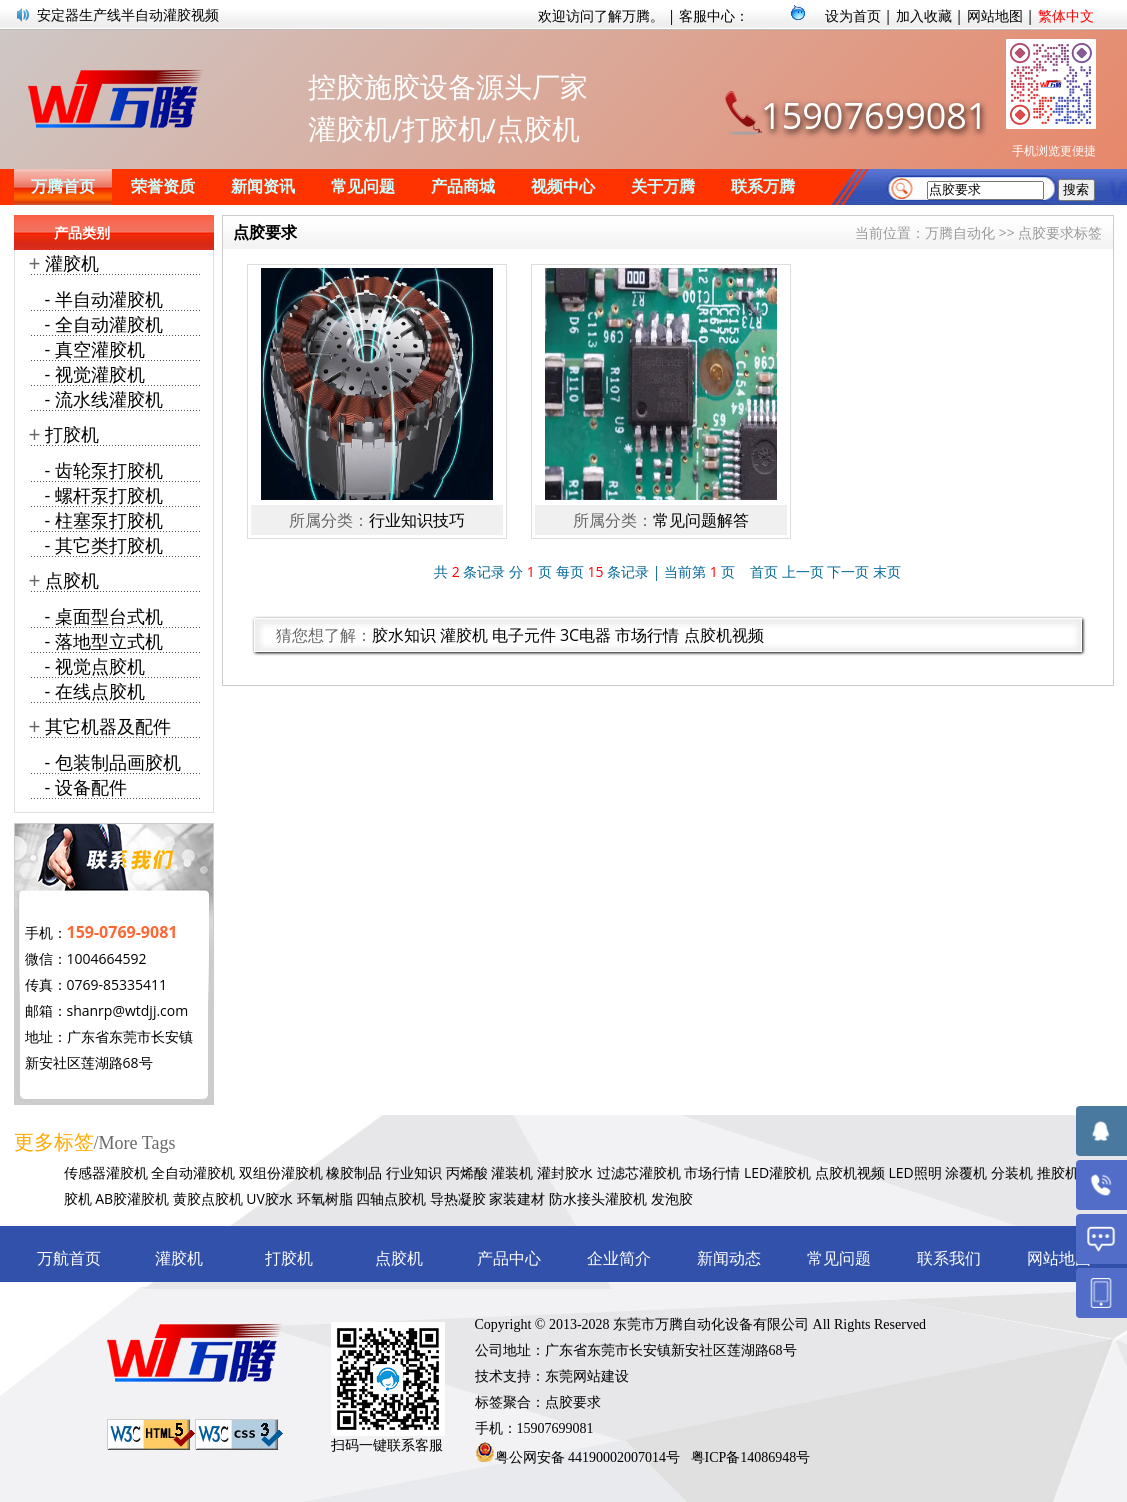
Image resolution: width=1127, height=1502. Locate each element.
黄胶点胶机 (208, 1198)
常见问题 (363, 186)
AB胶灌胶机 (132, 1198)
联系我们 (949, 1258)
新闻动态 (729, 1258)
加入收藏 (924, 15)
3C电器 (585, 635)
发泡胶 (672, 1198)
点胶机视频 (724, 635)
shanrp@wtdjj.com (128, 1010)
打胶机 (72, 434)
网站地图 (995, 15)
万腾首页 (63, 186)
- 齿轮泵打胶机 (104, 470)
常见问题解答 (701, 520)
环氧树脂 (325, 1198)
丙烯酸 (467, 1172)
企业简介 (619, 1258)
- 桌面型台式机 (104, 616)
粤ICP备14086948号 (751, 1457)
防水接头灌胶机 (598, 1198)
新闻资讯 (263, 186)
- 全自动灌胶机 (104, 324)
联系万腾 (763, 186)
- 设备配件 (86, 787)
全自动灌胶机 (193, 1172)
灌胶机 (464, 635)
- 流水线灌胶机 (104, 399)
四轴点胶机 (391, 1198)
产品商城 (463, 186)
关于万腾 (663, 186)
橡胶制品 (354, 1172)
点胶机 (72, 580)
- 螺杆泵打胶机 (104, 495)
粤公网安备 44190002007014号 (588, 1457)
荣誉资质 (163, 186)
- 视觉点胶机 (95, 666)
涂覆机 (966, 1172)
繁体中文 (1066, 15)
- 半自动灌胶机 (104, 299)
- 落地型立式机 (104, 641)
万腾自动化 (960, 232)
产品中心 (509, 1258)
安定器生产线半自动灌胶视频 (128, 14)
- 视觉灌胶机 (95, 374)
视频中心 (563, 186)
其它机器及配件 (108, 726)
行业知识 (414, 1172)
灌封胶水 (565, 1172)
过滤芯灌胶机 (639, 1172)
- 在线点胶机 (95, 691)
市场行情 (647, 635)
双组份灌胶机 (281, 1172)
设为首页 (853, 15)
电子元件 (524, 635)
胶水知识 (404, 635)
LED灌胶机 (777, 1172)
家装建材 (517, 1198)
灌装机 (512, 1172)
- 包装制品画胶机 (113, 762)
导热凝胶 (458, 1198)
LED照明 (914, 1172)
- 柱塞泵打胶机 (104, 520)
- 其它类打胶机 (104, 545)
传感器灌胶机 (106, 1172)
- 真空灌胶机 (95, 349)
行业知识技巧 (417, 520)
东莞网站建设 (587, 1376)
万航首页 (69, 1258)
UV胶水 (269, 1198)
